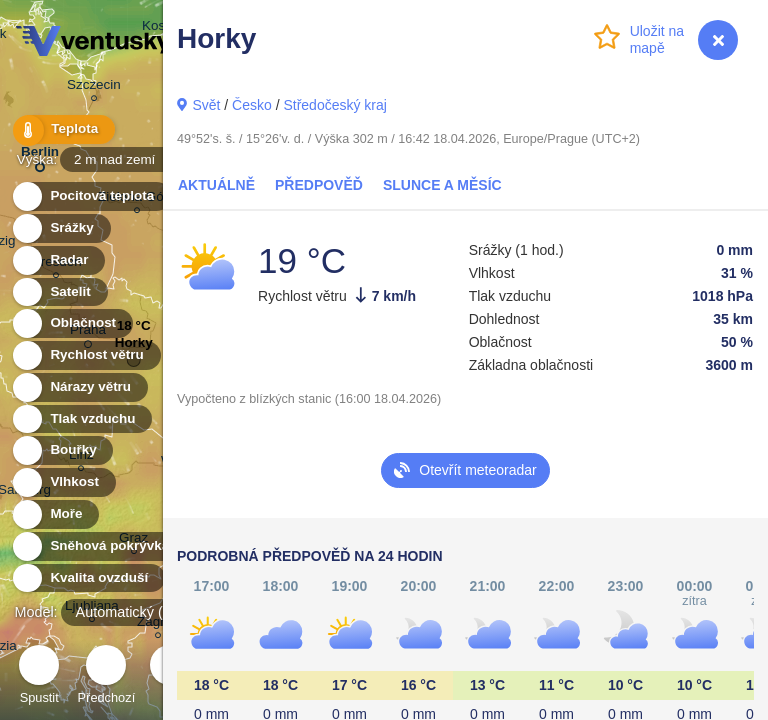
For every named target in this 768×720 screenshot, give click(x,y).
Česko (252, 105)
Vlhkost (63, 482)
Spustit (39, 677)
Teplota (62, 129)
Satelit (59, 292)
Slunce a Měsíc (442, 185)
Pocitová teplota (90, 196)
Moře (55, 514)
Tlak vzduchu (81, 419)
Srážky (60, 228)
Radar (58, 260)
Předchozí (107, 677)
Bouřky (62, 450)
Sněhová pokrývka (98, 546)
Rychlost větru (85, 355)
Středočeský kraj (334, 105)
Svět (206, 105)
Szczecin (94, 87)
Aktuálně (216, 185)
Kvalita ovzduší (87, 578)
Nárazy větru (79, 387)
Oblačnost (71, 323)
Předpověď (319, 185)
